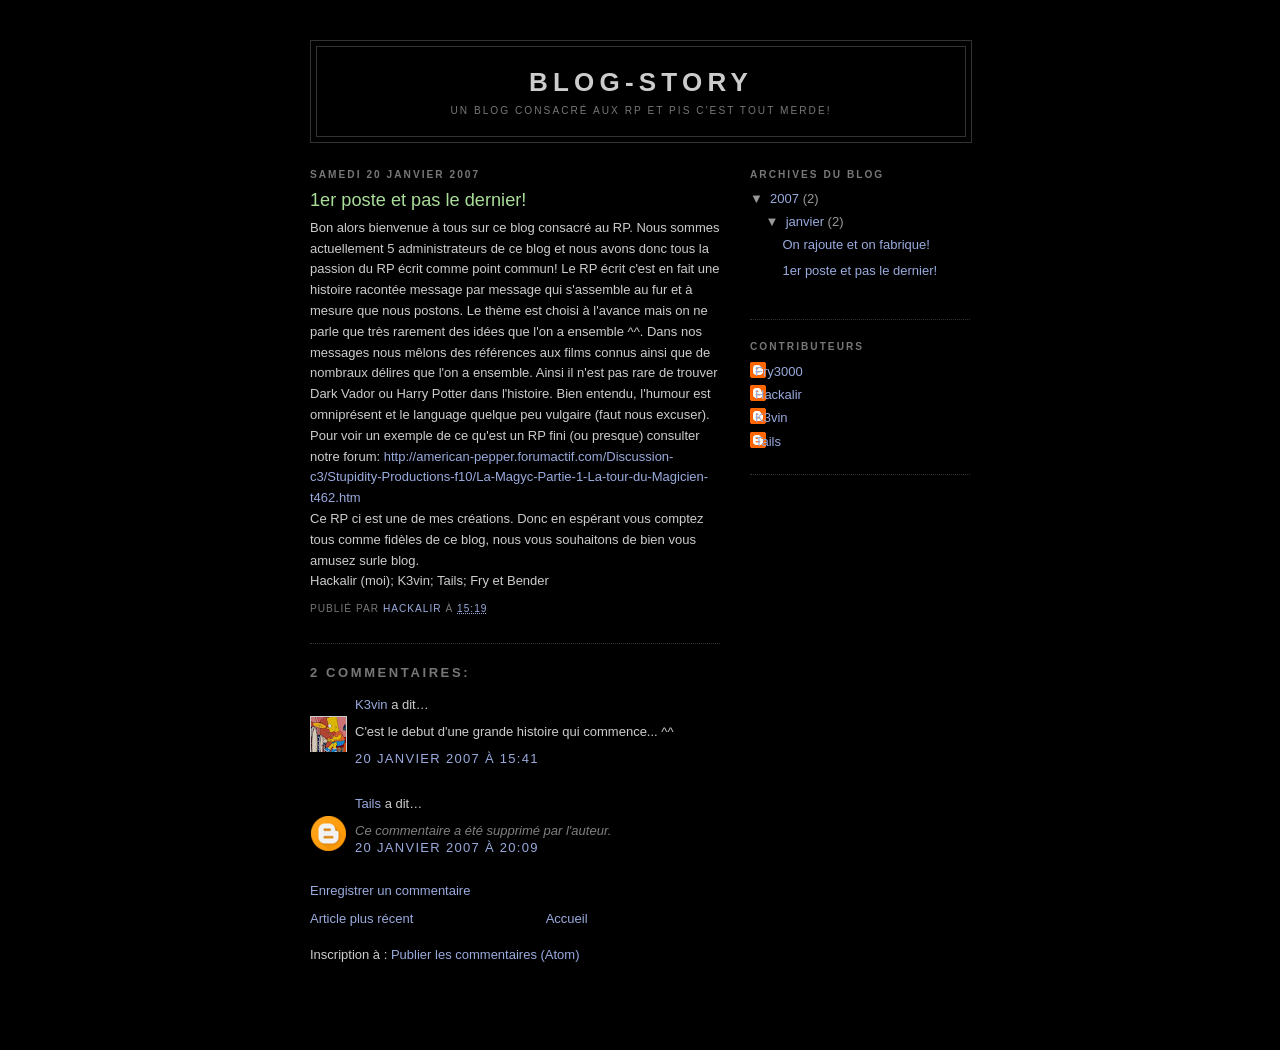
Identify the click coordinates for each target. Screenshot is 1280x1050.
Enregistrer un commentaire (390, 890)
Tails (368, 803)
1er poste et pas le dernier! (859, 270)
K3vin (371, 704)
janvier (807, 221)
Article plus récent (361, 918)
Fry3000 (779, 371)
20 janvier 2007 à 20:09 (447, 847)
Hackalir (778, 394)
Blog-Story (641, 82)
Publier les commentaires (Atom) (485, 954)
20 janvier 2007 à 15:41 (447, 758)
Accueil (567, 918)
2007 (786, 198)
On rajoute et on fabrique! (855, 244)
